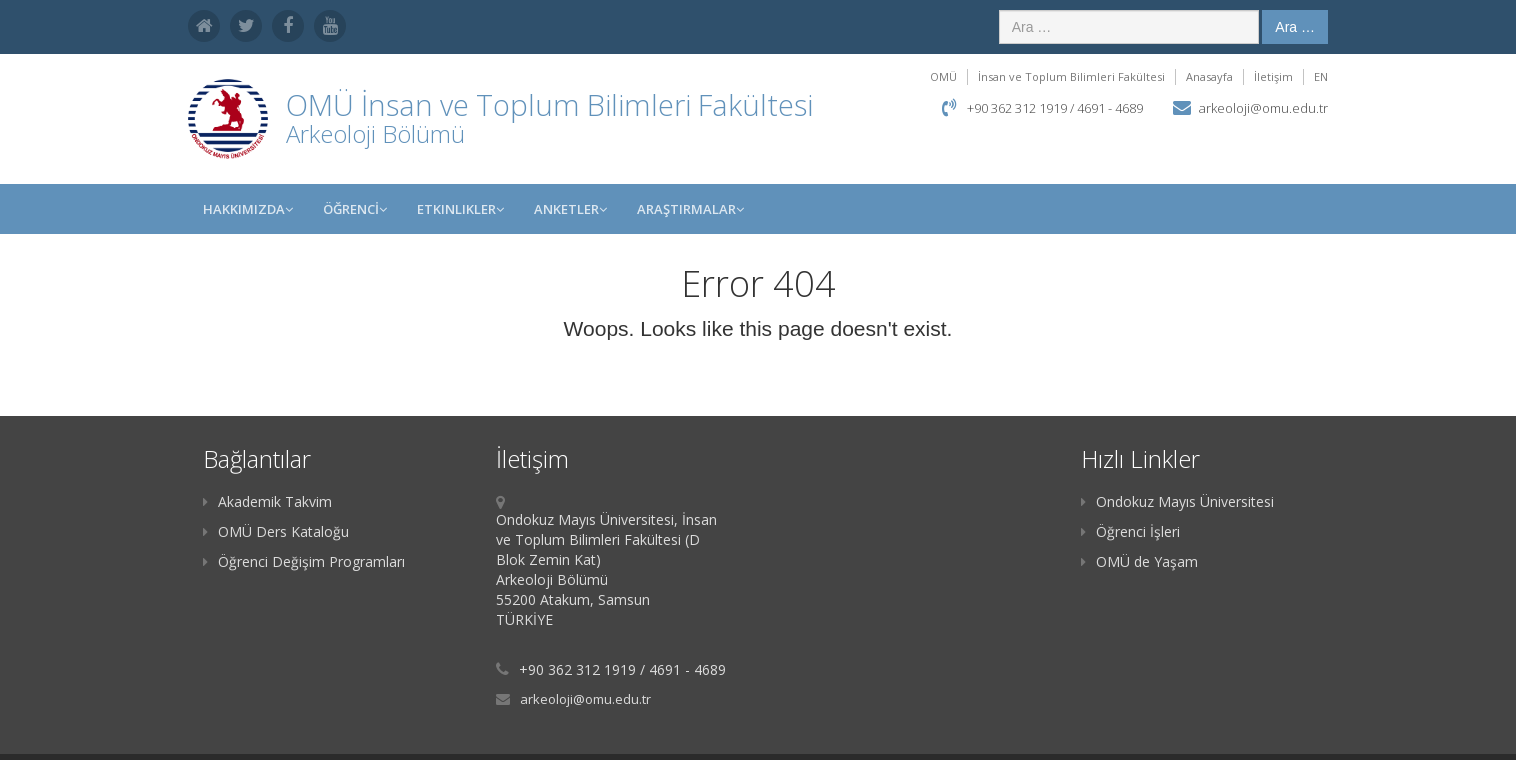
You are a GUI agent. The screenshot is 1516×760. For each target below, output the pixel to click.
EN (1321, 76)
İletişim (1273, 76)
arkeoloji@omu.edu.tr (1263, 108)
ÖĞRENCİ (355, 209)
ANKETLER (570, 209)
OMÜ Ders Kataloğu (276, 531)
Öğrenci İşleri (1130, 531)
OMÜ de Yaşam (1139, 561)
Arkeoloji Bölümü (375, 133)
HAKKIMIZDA (248, 209)
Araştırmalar (690, 209)
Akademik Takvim (267, 501)
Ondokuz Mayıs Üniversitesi (1177, 501)
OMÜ (943, 76)
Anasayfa (1209, 76)
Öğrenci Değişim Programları (304, 561)
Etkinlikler (460, 209)
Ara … (1295, 27)
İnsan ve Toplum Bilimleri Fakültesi (1071, 76)
